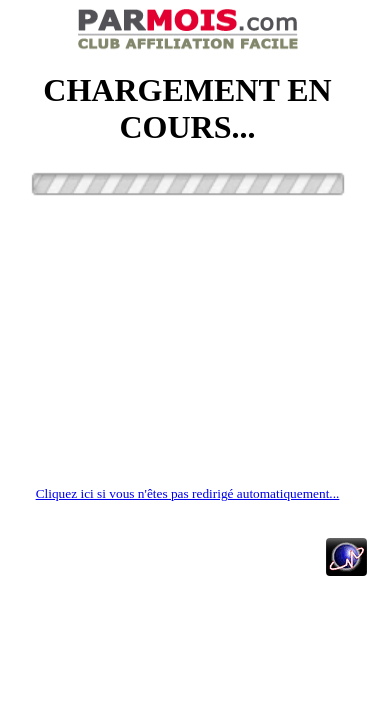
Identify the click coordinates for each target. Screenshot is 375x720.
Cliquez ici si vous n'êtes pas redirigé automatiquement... (188, 493)
